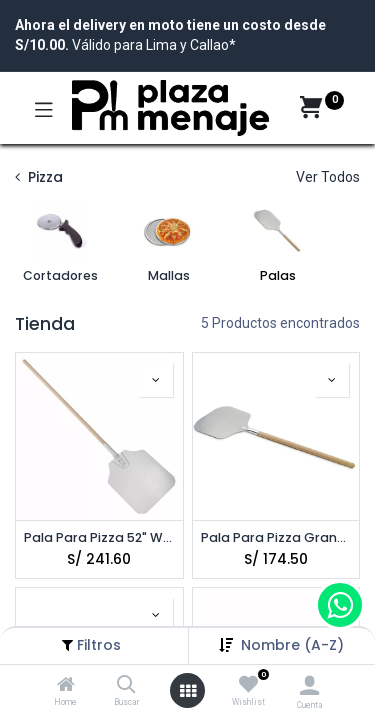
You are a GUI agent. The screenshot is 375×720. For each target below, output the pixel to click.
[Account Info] (309, 685)
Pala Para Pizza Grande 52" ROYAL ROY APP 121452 (276, 537)
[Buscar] (126, 686)
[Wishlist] (248, 685)
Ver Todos (328, 177)
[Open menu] (188, 691)
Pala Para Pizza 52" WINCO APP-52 (99, 537)
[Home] (66, 686)
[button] (292, 645)
